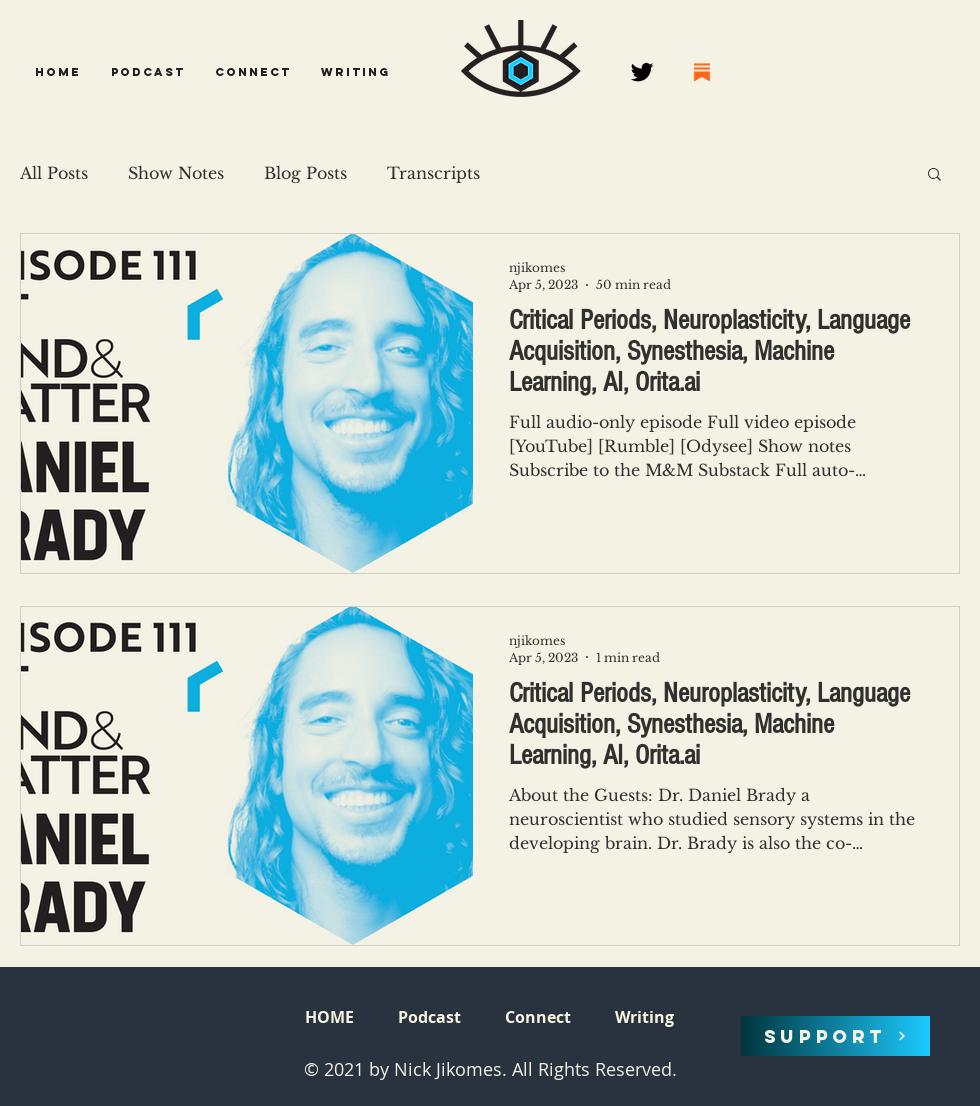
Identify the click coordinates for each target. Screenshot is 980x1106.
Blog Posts (305, 173)
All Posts (54, 173)
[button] (148, 72)
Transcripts (433, 173)
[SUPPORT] (835, 1036)
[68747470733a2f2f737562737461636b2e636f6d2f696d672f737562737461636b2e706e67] (702, 72)
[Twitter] (642, 72)
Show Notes (176, 173)
